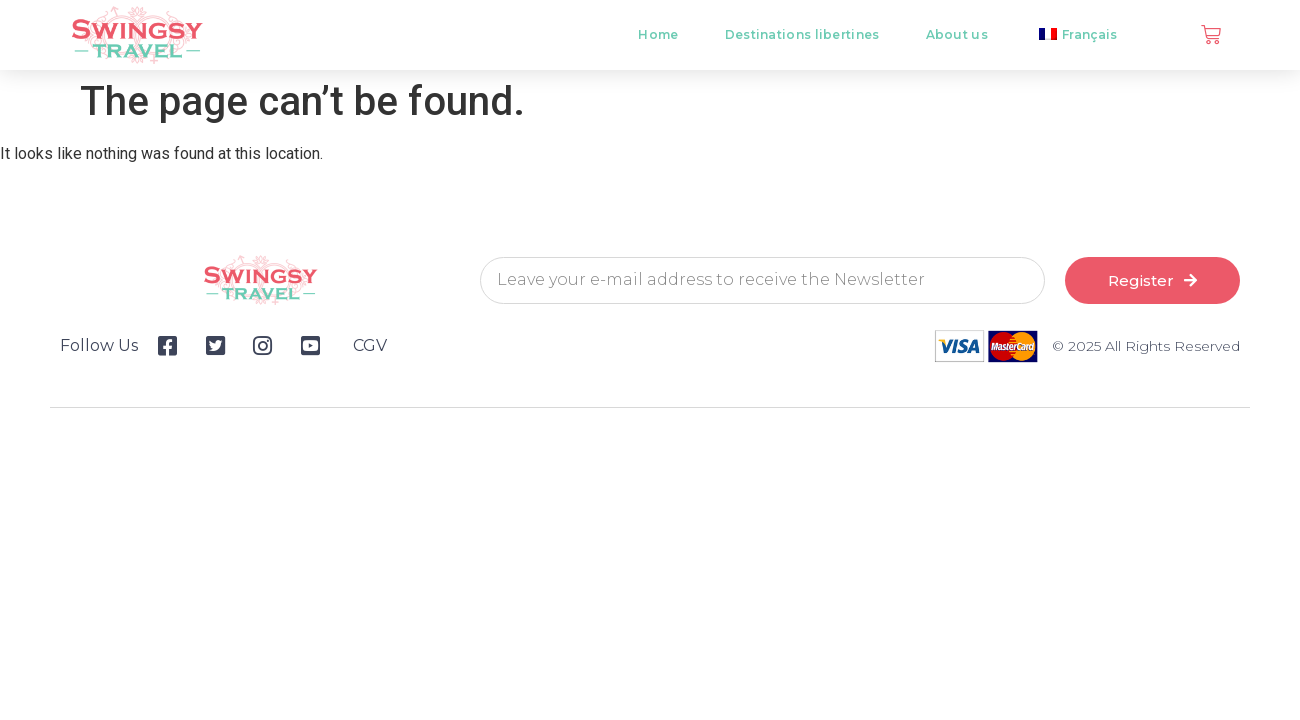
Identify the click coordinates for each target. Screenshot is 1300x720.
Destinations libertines (802, 34)
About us (957, 34)
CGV (370, 345)
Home (658, 34)
